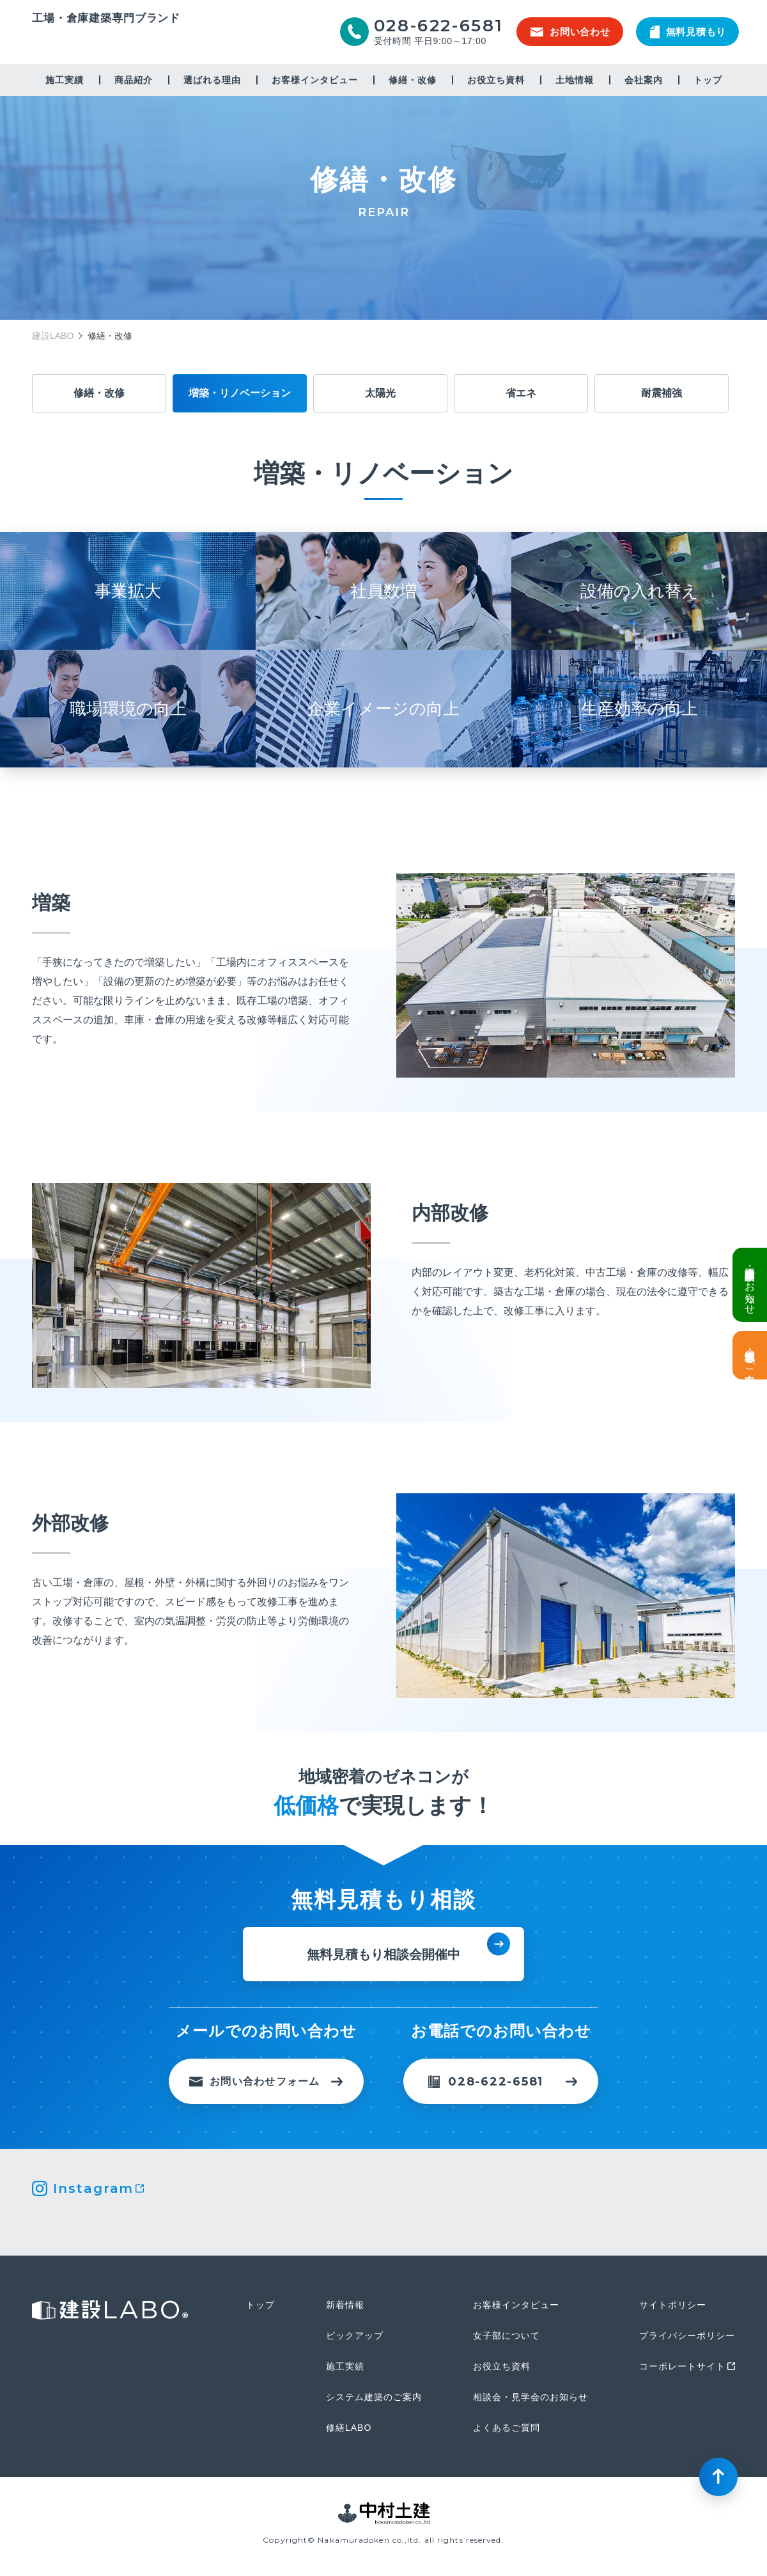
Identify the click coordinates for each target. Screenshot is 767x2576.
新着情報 (345, 2304)
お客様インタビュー (315, 80)
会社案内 (643, 80)
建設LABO (106, 40)
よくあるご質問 (506, 2427)
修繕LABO (348, 2427)
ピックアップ (355, 2335)
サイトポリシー (672, 2304)
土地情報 (574, 80)
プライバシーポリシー (687, 2335)
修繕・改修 (413, 80)
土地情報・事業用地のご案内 (750, 1355)
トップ (707, 80)
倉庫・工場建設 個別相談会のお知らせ (750, 1285)
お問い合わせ (570, 31)
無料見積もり (688, 32)
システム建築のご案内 (374, 2396)
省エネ (521, 393)
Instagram (93, 2188)
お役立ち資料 (496, 80)
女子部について (506, 2335)
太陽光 (380, 393)
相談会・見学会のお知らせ (530, 2396)
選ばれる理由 (212, 80)
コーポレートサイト (682, 2366)
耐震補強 (661, 393)
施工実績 (64, 80)
